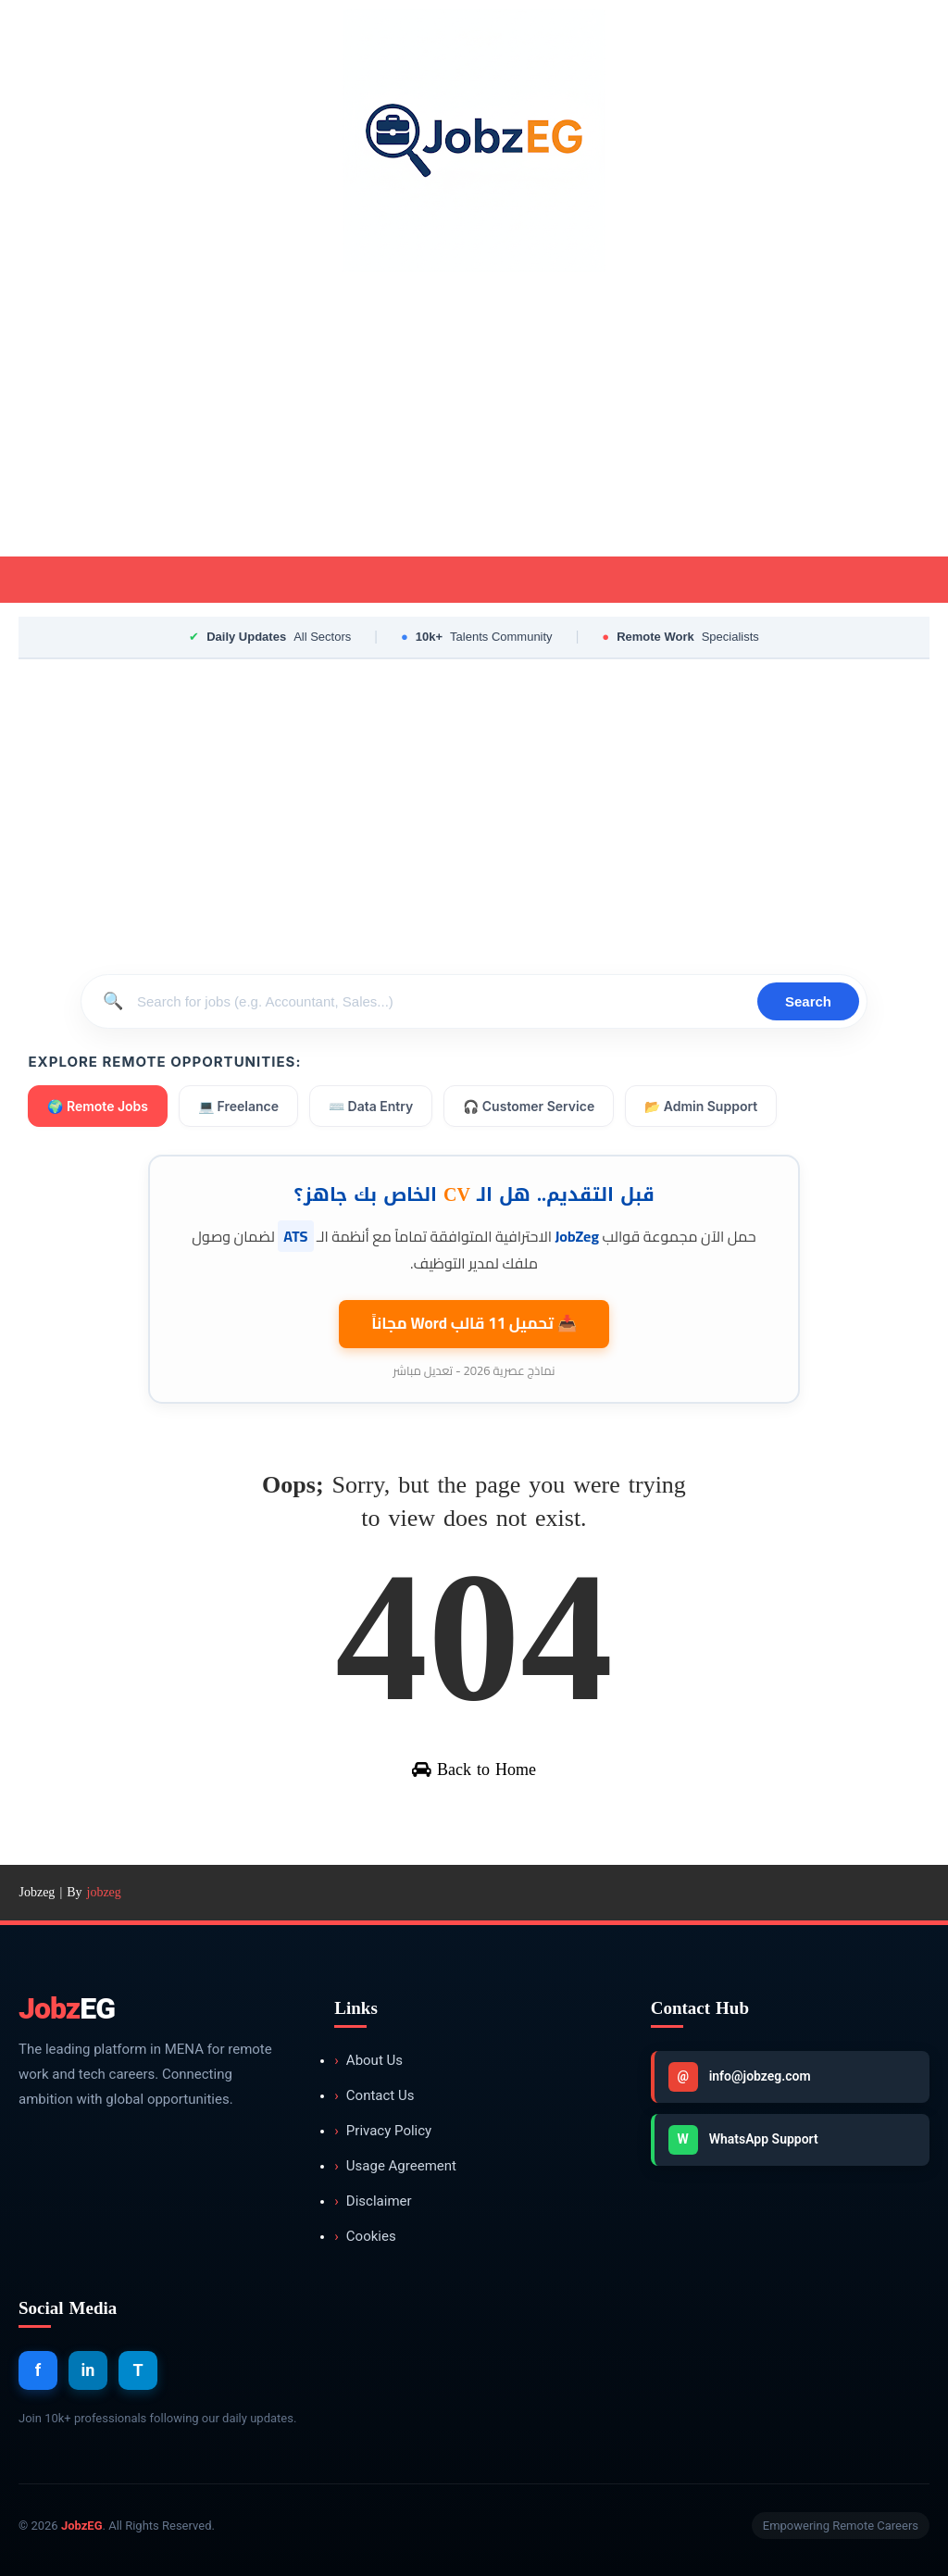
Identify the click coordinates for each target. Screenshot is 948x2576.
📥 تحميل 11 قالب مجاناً (474, 1323)
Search (808, 1001)
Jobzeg (37, 1892)
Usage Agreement (395, 2166)
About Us (368, 2060)
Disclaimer (372, 2201)
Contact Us (374, 2096)
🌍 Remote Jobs (97, 1106)
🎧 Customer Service (528, 1106)
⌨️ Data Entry (371, 1106)
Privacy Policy (382, 2131)
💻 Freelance (238, 1106)
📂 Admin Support (700, 1106)
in (88, 2370)
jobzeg (104, 1892)
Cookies (364, 2236)
